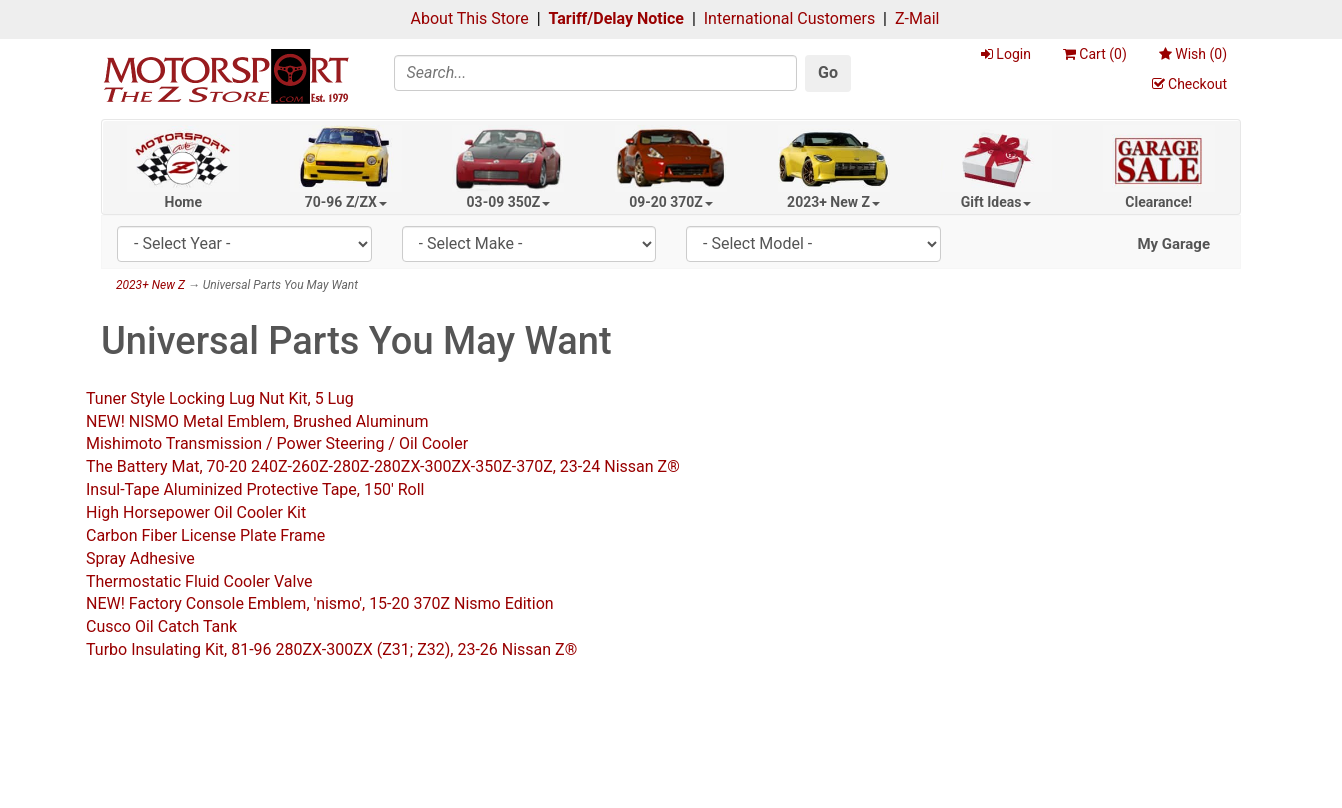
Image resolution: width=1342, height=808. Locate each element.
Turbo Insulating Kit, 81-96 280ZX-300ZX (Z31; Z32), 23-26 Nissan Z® (331, 649)
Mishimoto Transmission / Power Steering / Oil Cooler (277, 443)
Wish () (1193, 54)
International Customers (789, 18)
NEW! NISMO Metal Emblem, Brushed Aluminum (257, 421)
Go (828, 72)
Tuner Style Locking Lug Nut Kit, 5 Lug (220, 398)
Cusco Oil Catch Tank (161, 626)
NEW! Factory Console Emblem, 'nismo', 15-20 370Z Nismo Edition (320, 603)
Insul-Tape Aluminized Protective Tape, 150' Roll (255, 489)
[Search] (596, 73)
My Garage (1173, 244)
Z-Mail (917, 18)
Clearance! (1158, 202)
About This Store (470, 18)
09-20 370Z (671, 202)
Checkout (1189, 84)
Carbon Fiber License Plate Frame (205, 535)
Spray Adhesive (140, 558)
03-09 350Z (509, 202)
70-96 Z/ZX (346, 202)
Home (183, 202)
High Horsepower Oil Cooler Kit (196, 512)
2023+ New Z (833, 202)
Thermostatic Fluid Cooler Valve (199, 581)
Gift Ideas (996, 202)
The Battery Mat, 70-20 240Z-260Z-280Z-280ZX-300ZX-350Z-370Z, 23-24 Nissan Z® (383, 466)
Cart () (1095, 54)
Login (1006, 54)
